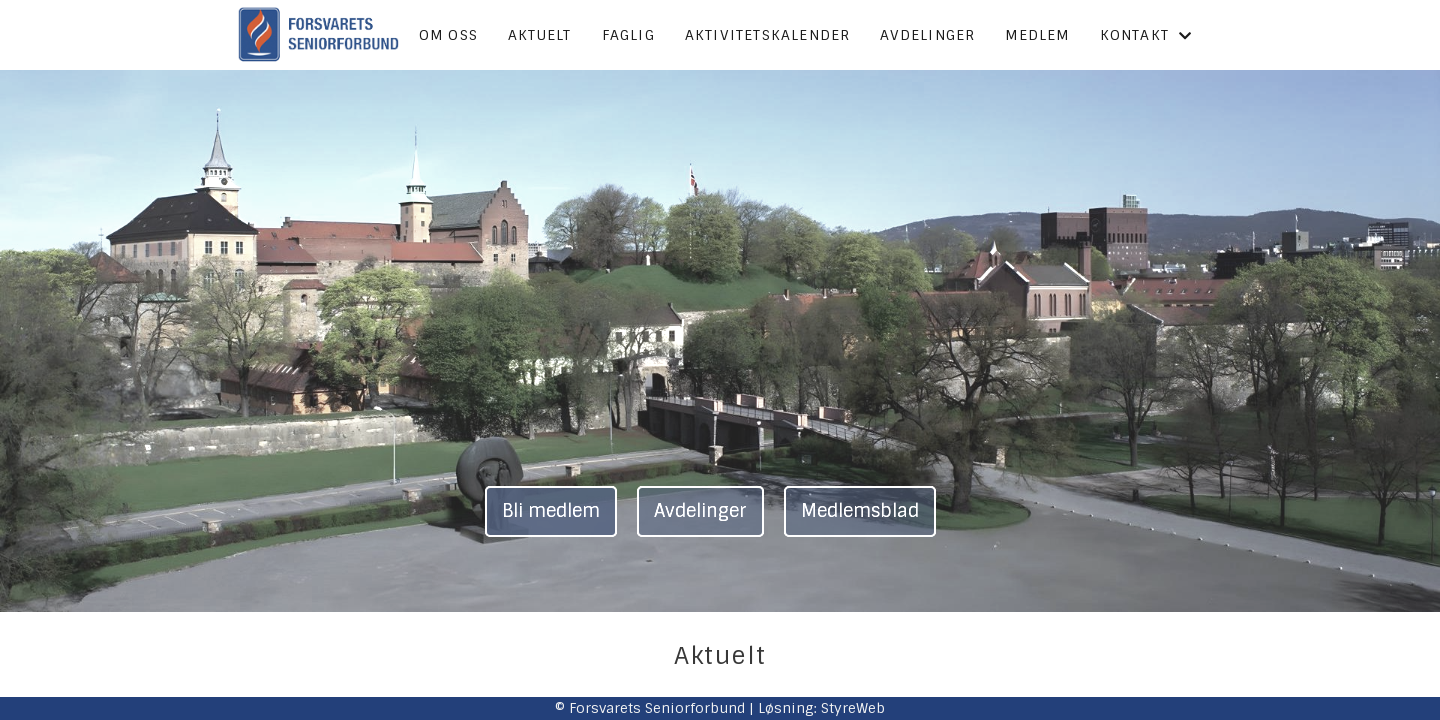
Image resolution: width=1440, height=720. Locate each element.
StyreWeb (853, 708)
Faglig (628, 35)
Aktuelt (539, 35)
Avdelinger (927, 35)
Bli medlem (551, 511)
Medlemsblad (860, 511)
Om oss (448, 35)
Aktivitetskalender (768, 35)
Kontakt (1146, 35)
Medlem (1037, 35)
